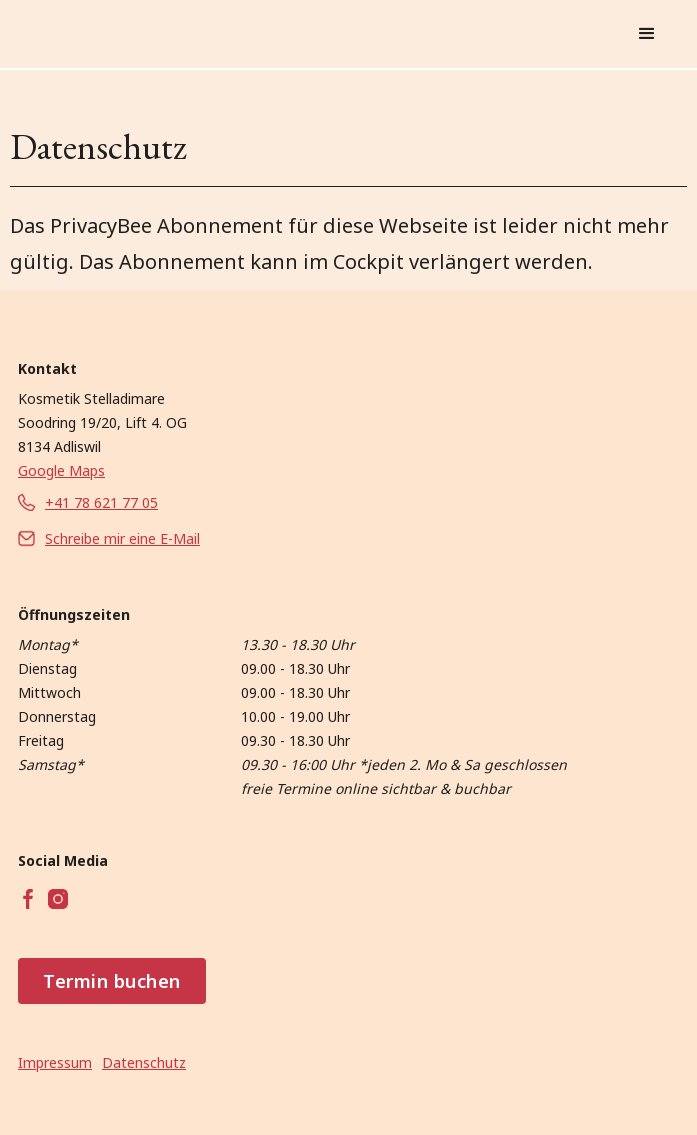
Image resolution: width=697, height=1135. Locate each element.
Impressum (55, 1062)
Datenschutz (144, 1062)
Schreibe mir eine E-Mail (122, 538)
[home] (225, 34)
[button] (647, 34)
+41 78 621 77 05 (101, 502)
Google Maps (61, 470)
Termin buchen (112, 981)
